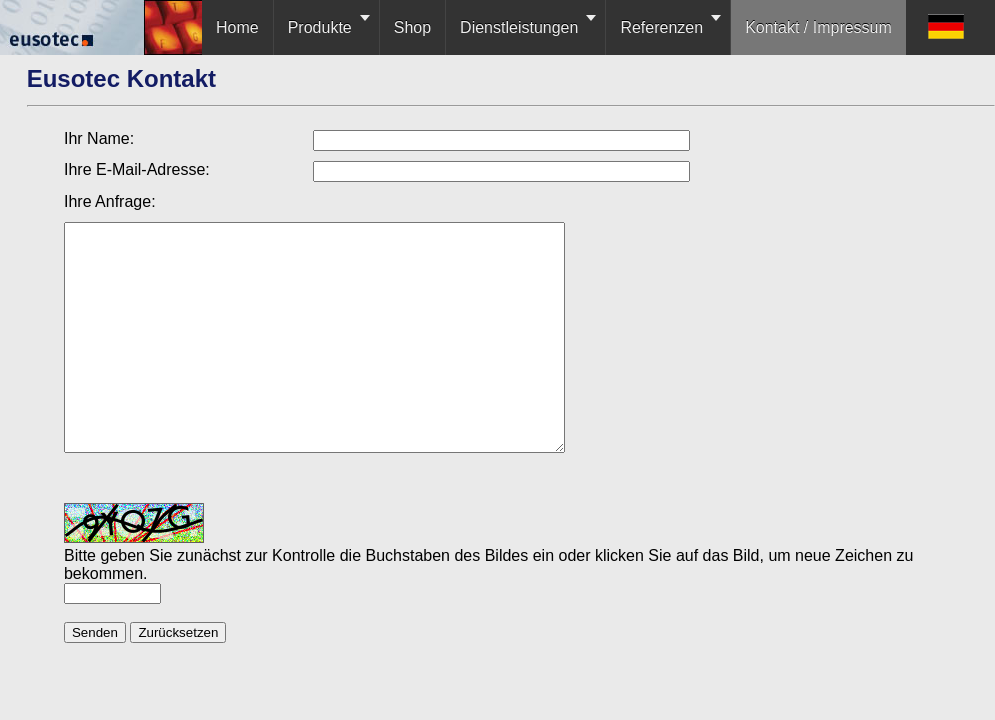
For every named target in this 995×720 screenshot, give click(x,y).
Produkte (320, 27)
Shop (412, 27)
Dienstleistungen (519, 27)
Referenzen (661, 27)
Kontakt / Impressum (818, 27)
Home (237, 27)
